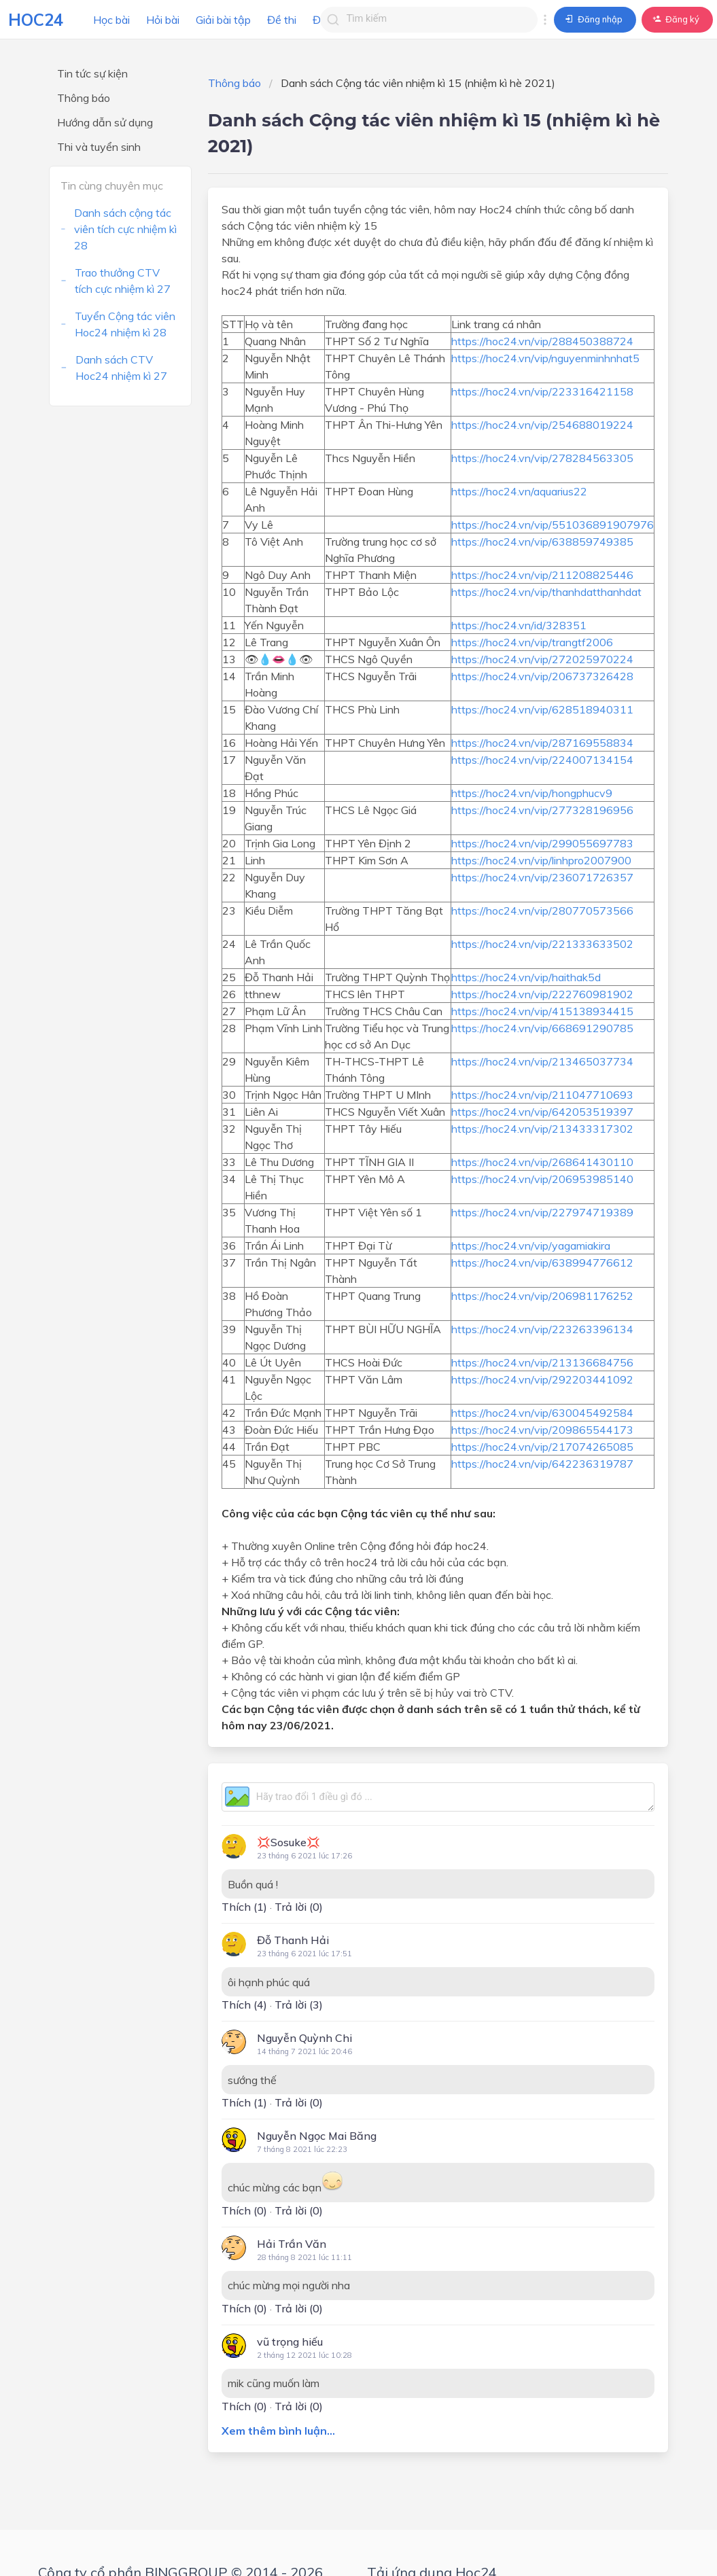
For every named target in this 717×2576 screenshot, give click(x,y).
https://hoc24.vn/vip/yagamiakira (530, 1245)
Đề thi (281, 20)
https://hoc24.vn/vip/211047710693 (542, 1094)
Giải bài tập (223, 20)
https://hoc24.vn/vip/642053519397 (542, 1111)
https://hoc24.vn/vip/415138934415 (542, 1011)
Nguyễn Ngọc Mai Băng (317, 2135)
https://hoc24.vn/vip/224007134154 (542, 759)
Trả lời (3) (299, 2004)
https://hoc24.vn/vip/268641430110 (542, 1162)
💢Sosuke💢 (288, 1842)
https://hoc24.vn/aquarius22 (519, 491)
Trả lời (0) (299, 1906)
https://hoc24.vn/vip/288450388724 (542, 341)
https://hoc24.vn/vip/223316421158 (542, 391)
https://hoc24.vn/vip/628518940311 (542, 709)
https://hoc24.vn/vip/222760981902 (542, 994)
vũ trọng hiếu (290, 2341)
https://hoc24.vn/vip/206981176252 (542, 1296)
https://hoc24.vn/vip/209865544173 (542, 1429)
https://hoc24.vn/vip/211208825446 (542, 575)
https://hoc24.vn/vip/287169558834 (542, 742)
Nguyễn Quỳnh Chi (304, 2038)
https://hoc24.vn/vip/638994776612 (542, 1262)
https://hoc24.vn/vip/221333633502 (542, 944)
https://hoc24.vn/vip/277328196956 (542, 810)
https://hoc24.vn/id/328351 (519, 625)
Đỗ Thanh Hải (293, 1940)
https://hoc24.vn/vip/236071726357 (542, 877)
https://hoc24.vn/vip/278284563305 (542, 458)
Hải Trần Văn (291, 2244)
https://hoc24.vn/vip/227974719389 (542, 1212)
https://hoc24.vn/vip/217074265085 (542, 1446)
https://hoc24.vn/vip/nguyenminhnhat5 (545, 358)
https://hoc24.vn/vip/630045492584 (542, 1412)
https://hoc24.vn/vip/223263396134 (542, 1329)
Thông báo (234, 83)
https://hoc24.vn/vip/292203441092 (542, 1379)
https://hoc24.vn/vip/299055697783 (542, 843)
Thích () (244, 1906)
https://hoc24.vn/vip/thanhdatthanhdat (546, 592)
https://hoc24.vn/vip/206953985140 (542, 1179)
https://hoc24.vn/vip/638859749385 (542, 541)
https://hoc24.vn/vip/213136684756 (542, 1362)
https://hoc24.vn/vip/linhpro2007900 (541, 860)
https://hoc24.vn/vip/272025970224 (542, 659)
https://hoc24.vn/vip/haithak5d (526, 977)
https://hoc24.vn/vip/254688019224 (542, 424)
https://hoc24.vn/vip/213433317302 (542, 1128)
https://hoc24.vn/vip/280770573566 (542, 910)
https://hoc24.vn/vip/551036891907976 (552, 524)
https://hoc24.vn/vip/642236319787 (542, 1463)
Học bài (111, 20)
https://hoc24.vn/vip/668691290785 (542, 1028)
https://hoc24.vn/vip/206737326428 (542, 676)
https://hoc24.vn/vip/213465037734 (542, 1061)
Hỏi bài (162, 20)
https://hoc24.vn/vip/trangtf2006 (532, 642)
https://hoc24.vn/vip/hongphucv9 (531, 793)
